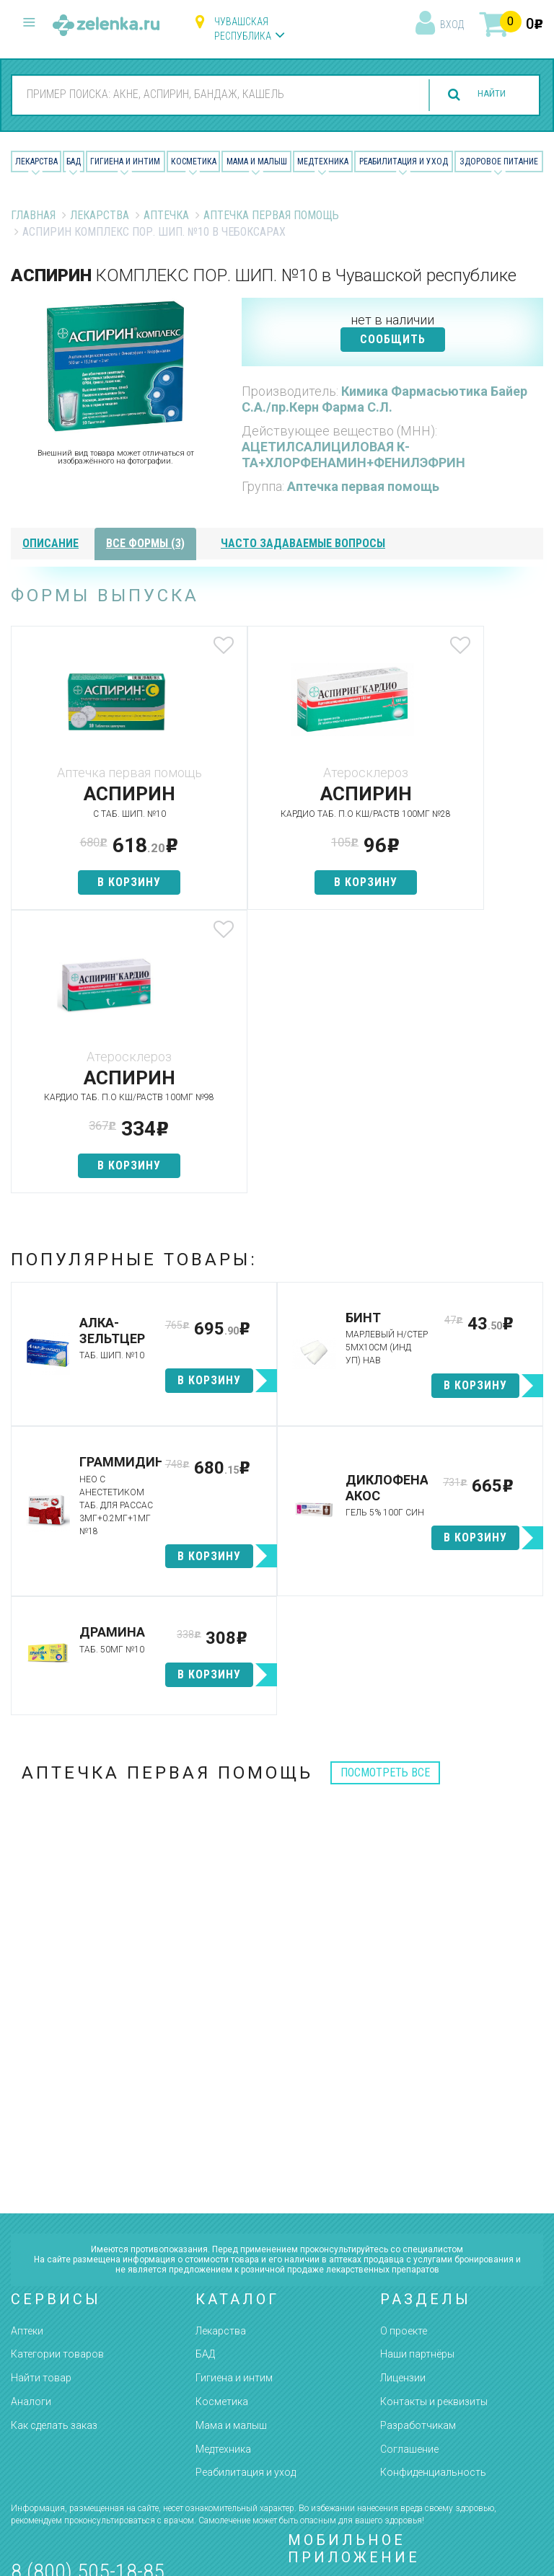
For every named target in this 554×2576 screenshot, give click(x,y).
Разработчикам (418, 2155)
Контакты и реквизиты (434, 2131)
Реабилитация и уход (403, 161)
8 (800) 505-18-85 (87, 2301)
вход (452, 24)
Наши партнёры (417, 2083)
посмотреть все (385, 1502)
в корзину (99, 882)
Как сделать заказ (54, 2155)
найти (483, 95)
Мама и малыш (257, 161)
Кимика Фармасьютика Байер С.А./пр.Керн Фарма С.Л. (384, 399)
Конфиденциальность (433, 2202)
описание (50, 543)
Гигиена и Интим (125, 161)
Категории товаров (57, 2083)
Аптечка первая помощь (271, 215)
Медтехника (322, 161)
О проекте (403, 2060)
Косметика (193, 161)
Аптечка (166, 215)
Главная (33, 215)
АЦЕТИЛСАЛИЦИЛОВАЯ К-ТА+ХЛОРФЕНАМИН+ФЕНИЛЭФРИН (353, 454)
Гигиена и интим (234, 2107)
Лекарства (36, 161)
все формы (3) (145, 543)
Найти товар (41, 2107)
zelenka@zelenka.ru (61, 2384)
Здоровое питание (499, 161)
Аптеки (27, 2060)
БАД (73, 161)
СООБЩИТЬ (393, 339)
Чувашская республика (242, 29)
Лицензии (403, 2107)
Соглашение (409, 2178)
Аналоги (31, 2131)
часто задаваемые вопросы (303, 543)
